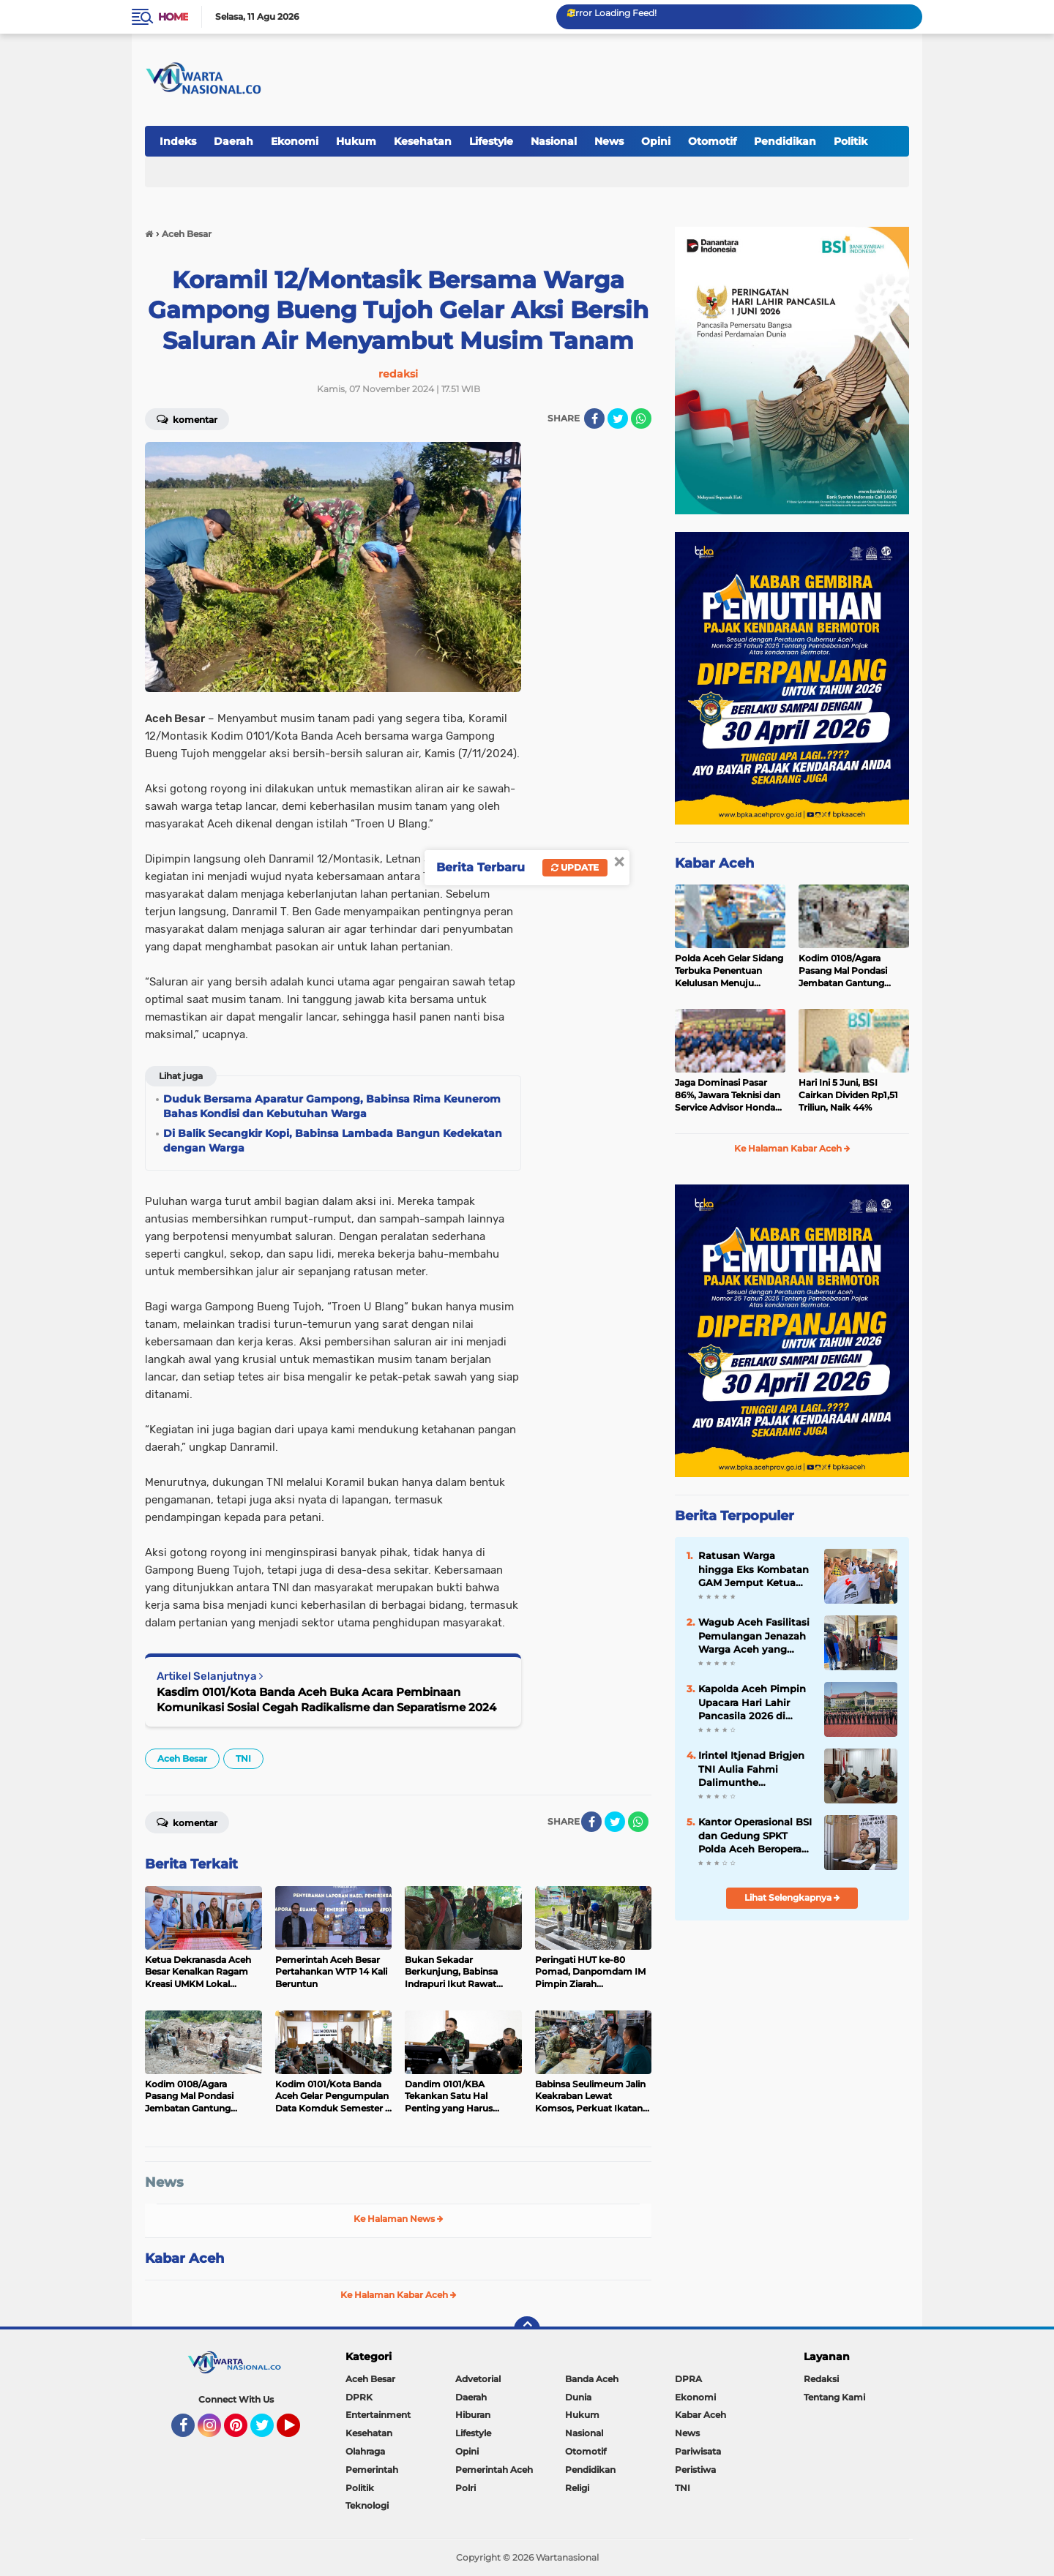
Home (173, 16)
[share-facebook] (594, 418)
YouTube (299, 2432)
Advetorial (478, 2378)
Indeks (178, 141)
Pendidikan (785, 141)
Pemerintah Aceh (494, 2469)
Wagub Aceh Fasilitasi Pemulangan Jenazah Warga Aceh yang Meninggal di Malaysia (754, 1636)
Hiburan (472, 2414)
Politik (850, 141)
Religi (577, 2487)
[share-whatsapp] (641, 418)
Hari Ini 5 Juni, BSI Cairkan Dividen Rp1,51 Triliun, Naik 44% (848, 1095)
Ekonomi (294, 141)
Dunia (578, 2397)
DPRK (359, 2397)
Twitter (268, 2432)
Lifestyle (491, 141)
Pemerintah (371, 2469)
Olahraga (365, 2451)
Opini (655, 141)
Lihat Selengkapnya (792, 1897)
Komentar (187, 418)
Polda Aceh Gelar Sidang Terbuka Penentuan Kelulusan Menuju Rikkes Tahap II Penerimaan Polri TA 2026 (729, 971)
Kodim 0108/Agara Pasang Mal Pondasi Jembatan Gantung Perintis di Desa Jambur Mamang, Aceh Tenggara (853, 971)
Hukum (356, 141)
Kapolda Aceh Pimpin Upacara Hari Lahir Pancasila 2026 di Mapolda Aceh (752, 1702)
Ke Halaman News (399, 2218)
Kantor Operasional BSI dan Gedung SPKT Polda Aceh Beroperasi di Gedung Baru (755, 1835)
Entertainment (378, 2414)
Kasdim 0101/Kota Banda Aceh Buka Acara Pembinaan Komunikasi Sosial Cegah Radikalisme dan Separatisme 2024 (326, 1699)
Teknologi (367, 2505)
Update (575, 867)
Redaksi (821, 2378)
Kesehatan (423, 141)
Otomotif (712, 141)
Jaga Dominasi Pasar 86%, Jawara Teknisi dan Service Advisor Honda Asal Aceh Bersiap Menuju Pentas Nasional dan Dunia (728, 1095)
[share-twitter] (618, 418)
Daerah (233, 141)
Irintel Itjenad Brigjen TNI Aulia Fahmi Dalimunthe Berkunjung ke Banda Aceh (752, 1769)
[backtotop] (527, 2329)
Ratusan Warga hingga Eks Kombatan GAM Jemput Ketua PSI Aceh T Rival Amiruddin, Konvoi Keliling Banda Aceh (753, 1569)
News (609, 141)
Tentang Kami (834, 2397)
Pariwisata (698, 2451)
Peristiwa (695, 2469)
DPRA (688, 2378)
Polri (465, 2487)
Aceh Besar (182, 1758)
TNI (243, 1758)
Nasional (554, 141)
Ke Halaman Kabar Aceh (398, 2294)
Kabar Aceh (184, 2258)
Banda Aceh (591, 2378)
